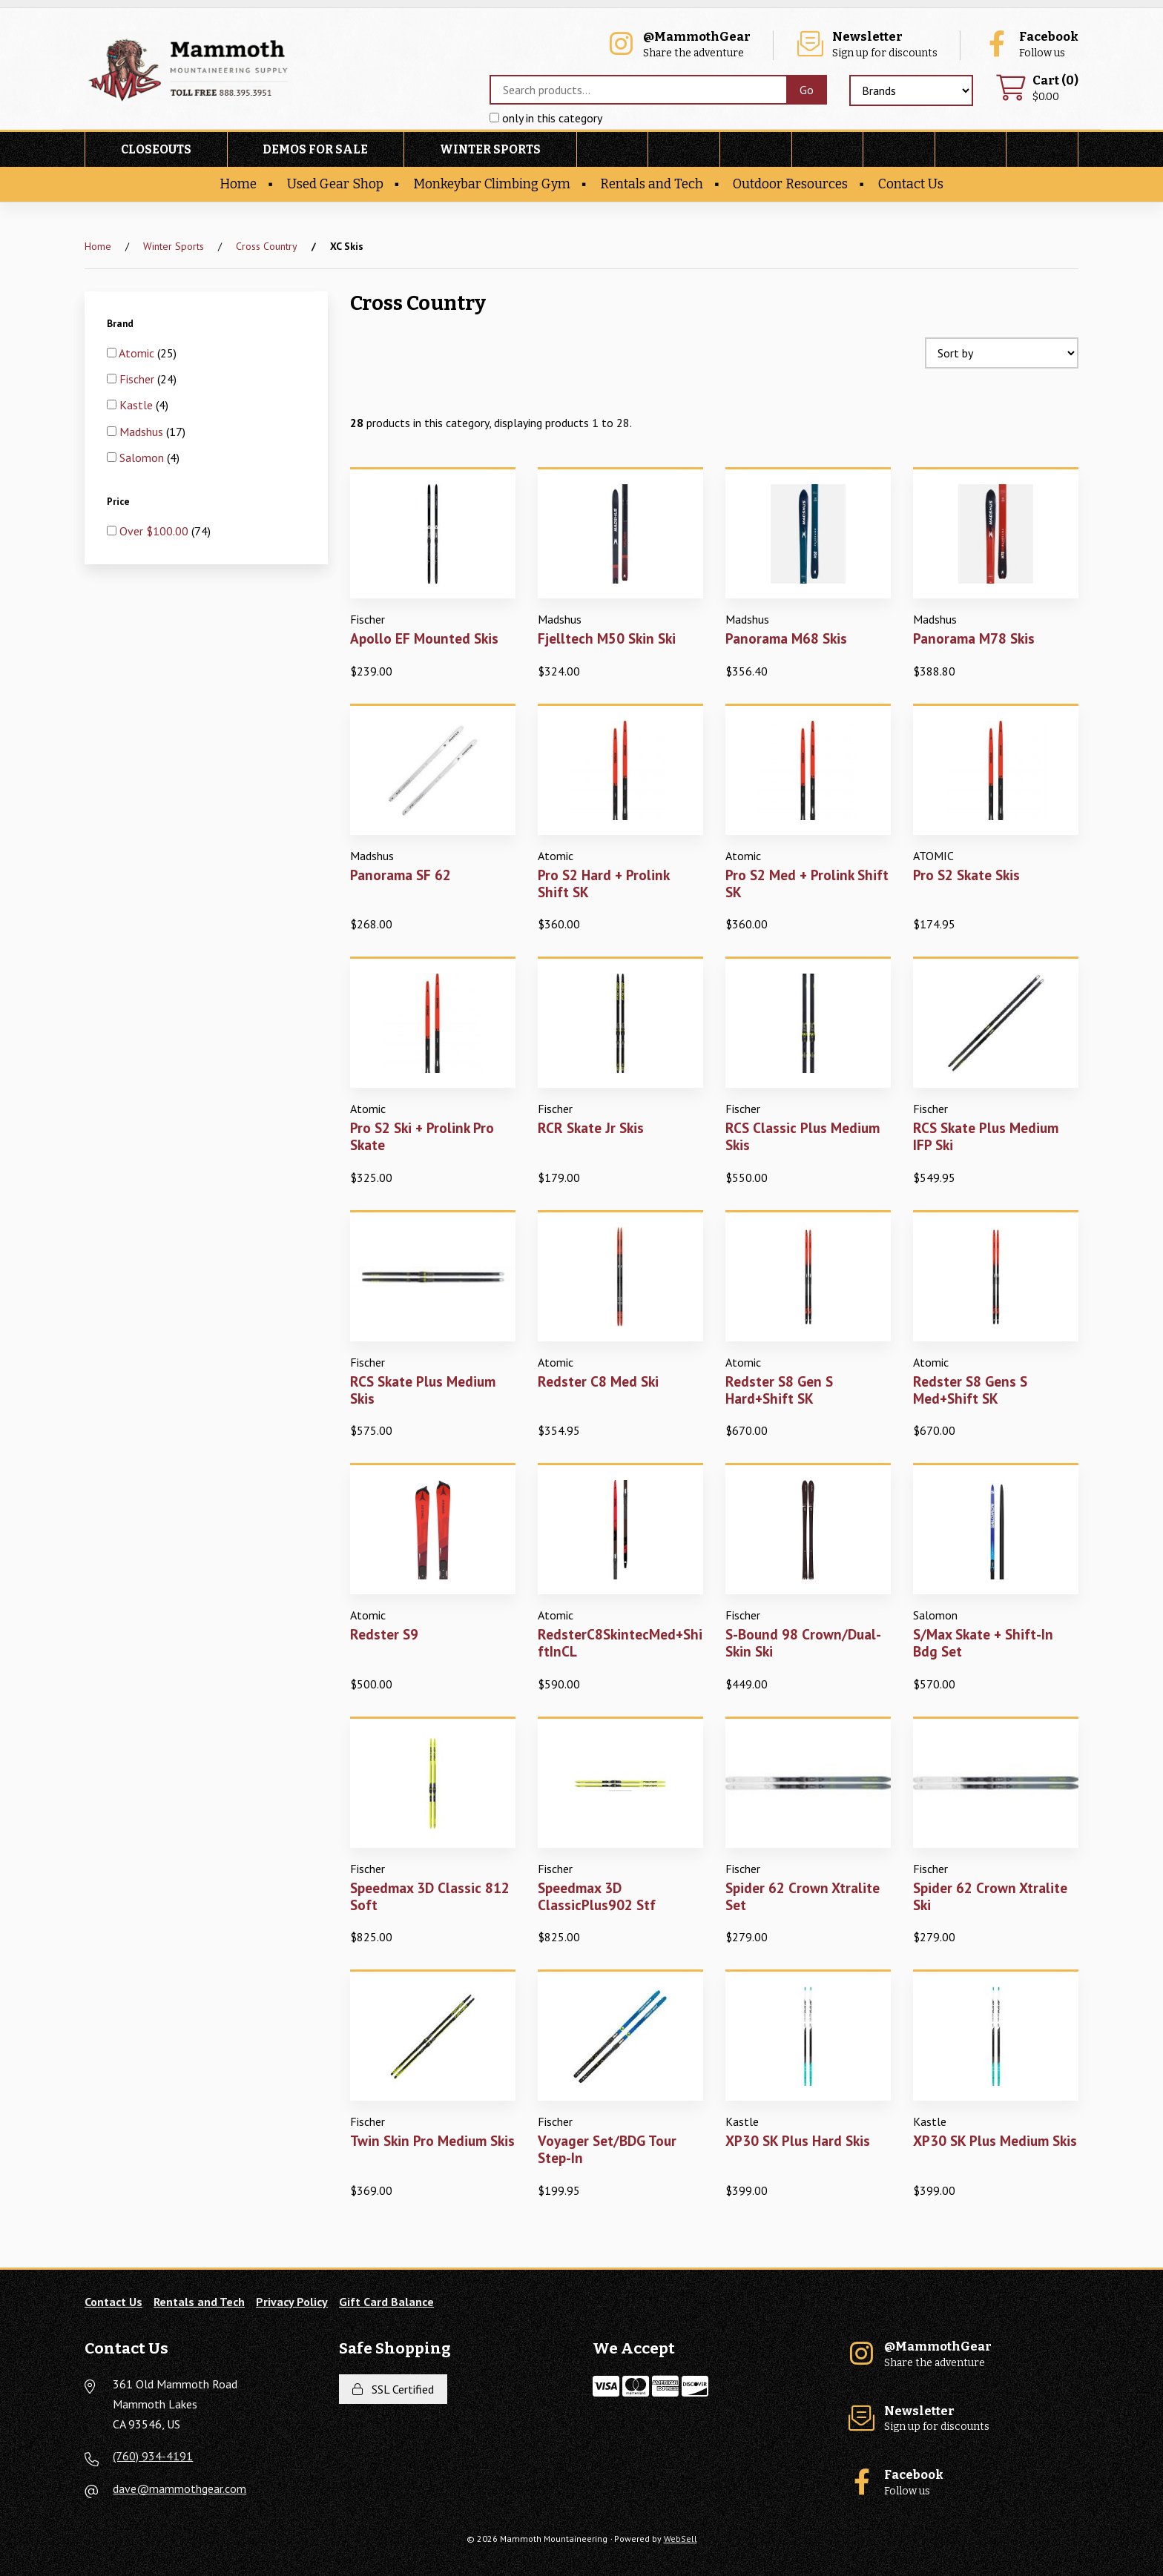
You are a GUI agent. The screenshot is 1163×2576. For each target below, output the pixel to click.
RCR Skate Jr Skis (591, 1127)
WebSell (680, 2538)
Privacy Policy (292, 2301)
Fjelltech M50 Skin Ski (607, 638)
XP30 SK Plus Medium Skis (995, 2140)
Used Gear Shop (335, 184)
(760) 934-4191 (153, 2455)
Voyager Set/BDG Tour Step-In (607, 2149)
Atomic (138, 353)
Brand (121, 323)
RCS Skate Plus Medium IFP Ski (985, 1136)
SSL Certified (393, 2389)
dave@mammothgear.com (179, 2488)
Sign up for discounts (866, 44)
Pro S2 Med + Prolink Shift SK (807, 883)
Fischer (138, 378)
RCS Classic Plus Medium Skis (802, 1136)
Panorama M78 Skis (974, 638)
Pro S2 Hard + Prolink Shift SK (603, 883)
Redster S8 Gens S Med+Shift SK (970, 1389)
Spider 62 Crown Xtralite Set (802, 1896)
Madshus (142, 431)
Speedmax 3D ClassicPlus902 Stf (597, 1896)
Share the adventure (678, 44)
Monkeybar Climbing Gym (491, 184)
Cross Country (266, 246)
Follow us (1030, 44)
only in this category (546, 117)
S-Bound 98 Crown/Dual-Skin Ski (803, 1642)
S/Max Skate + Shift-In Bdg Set (983, 1642)
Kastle (137, 404)
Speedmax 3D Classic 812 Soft (430, 1896)
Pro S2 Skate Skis (966, 874)
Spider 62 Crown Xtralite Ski (990, 1896)
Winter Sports (490, 149)
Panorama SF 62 (400, 874)
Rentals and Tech (651, 184)
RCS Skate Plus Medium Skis (422, 1389)
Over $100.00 (155, 531)
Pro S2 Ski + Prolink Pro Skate (422, 1136)
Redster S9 (384, 1634)
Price (119, 501)
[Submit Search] (806, 90)
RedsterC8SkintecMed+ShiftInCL (620, 1642)
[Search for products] (638, 90)
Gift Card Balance (386, 2301)
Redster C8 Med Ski (598, 1381)
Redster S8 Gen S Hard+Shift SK (779, 1389)
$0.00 (1036, 88)
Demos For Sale (315, 149)
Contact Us (910, 184)
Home (238, 184)
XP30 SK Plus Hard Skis (797, 2140)
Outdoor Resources (790, 184)
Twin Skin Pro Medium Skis (432, 2140)
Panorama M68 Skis (786, 638)
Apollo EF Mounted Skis (424, 638)
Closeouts (156, 149)
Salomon (143, 457)
